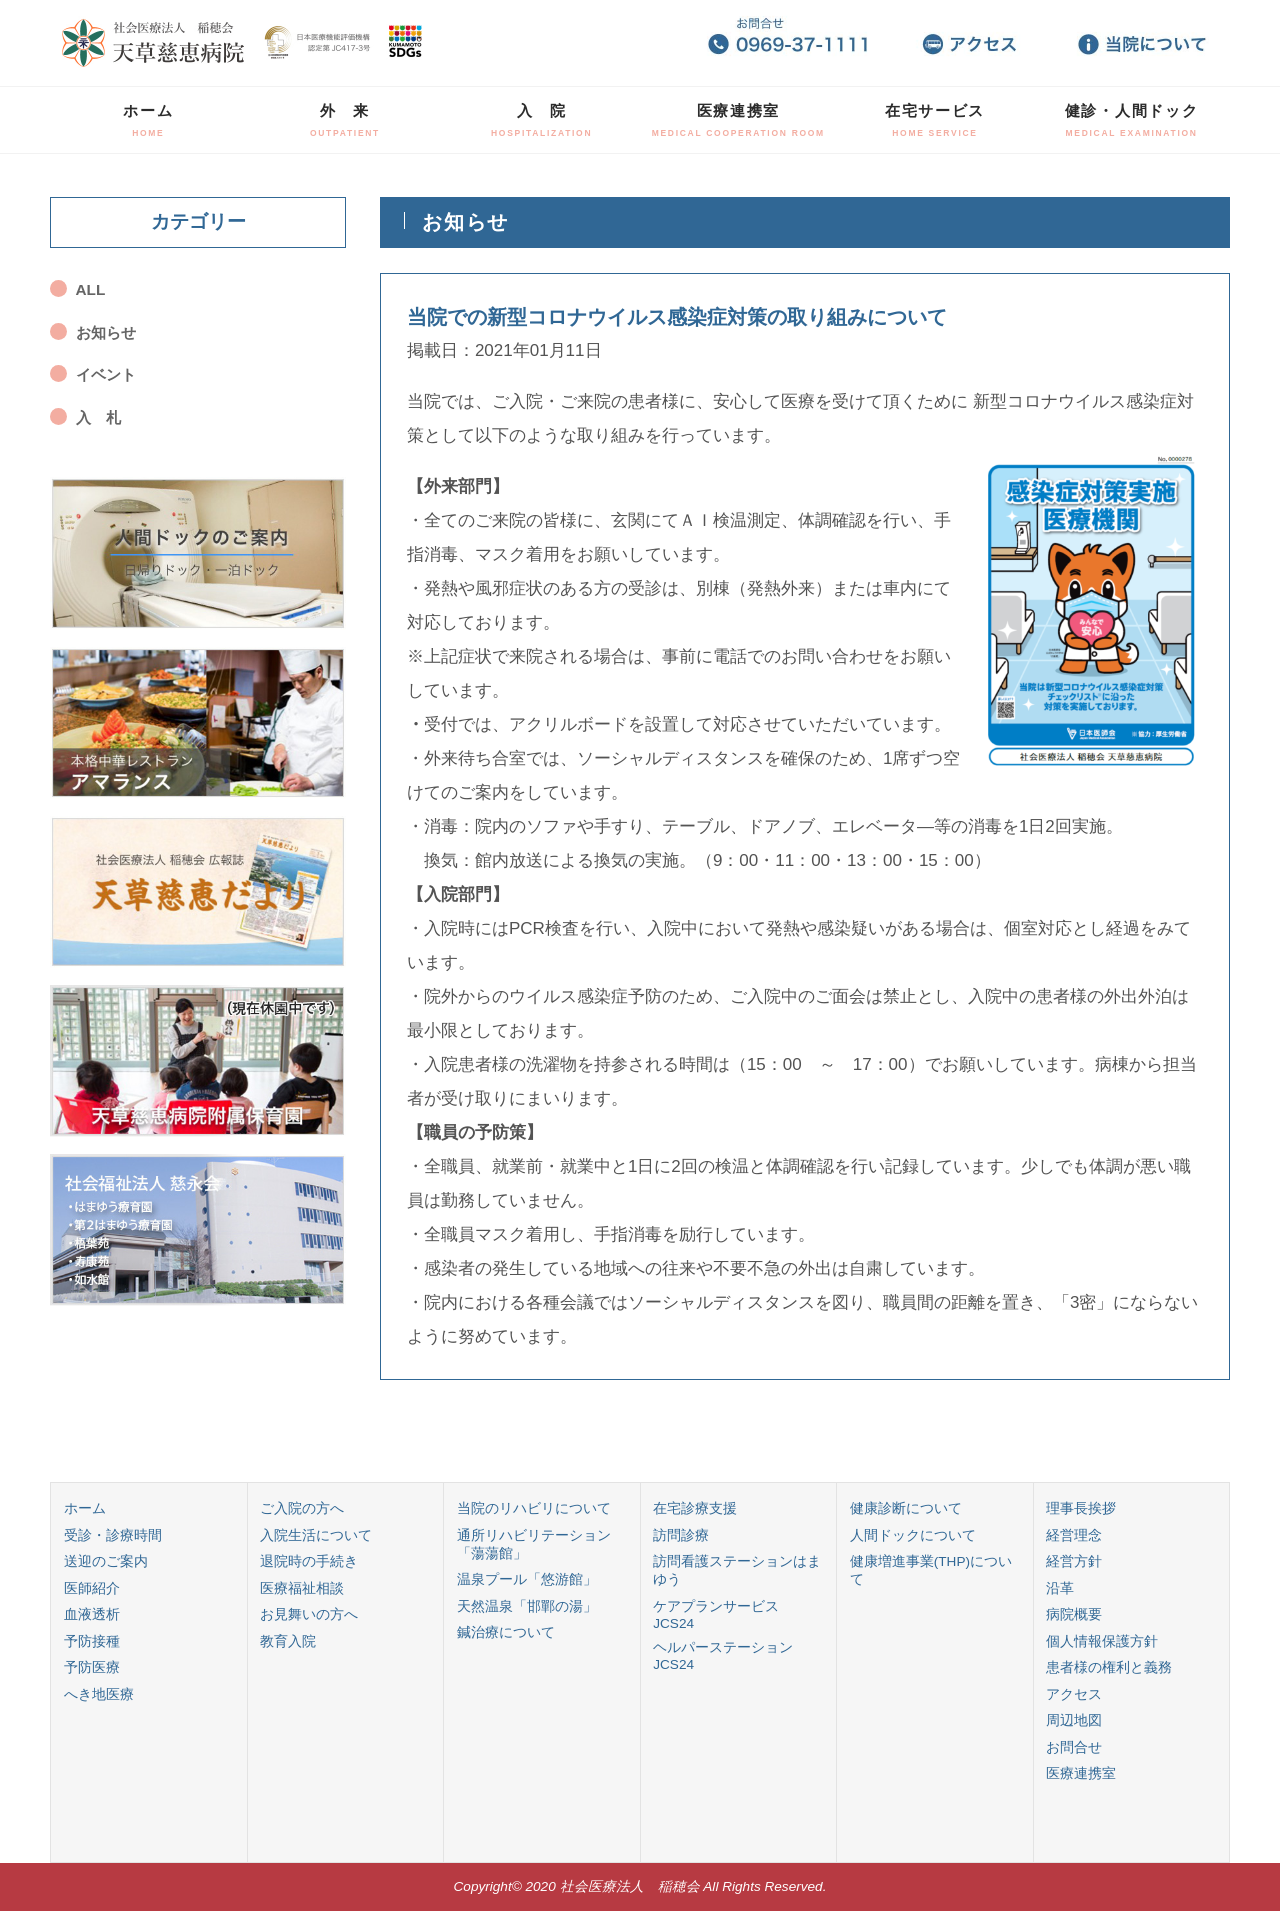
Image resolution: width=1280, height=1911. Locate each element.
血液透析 (92, 1614)
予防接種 (92, 1641)
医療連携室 (738, 120)
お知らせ (106, 332)
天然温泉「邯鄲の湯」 (527, 1606)
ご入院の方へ (302, 1508)
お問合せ (1074, 1747)
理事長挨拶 (1081, 1508)
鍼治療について (506, 1632)
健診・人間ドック (1132, 120)
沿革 (1060, 1588)
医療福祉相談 (302, 1588)
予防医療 (92, 1667)
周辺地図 (1074, 1720)
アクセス (1074, 1694)
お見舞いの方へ (309, 1614)
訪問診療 (681, 1535)
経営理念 (1074, 1535)
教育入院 (288, 1641)
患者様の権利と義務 (1109, 1667)
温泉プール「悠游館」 (527, 1579)
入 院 (541, 120)
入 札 (98, 417)
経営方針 (1074, 1561)
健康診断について (906, 1508)
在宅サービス (935, 120)
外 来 (345, 120)
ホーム (148, 120)
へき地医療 (99, 1694)
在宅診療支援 (695, 1508)
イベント (106, 374)
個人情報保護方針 (1102, 1641)
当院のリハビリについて (534, 1508)
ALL (91, 289)
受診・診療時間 (113, 1535)
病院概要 (1074, 1614)
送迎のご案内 (106, 1561)
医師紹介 (92, 1588)
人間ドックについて (913, 1535)
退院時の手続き (309, 1561)
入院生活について (316, 1535)
